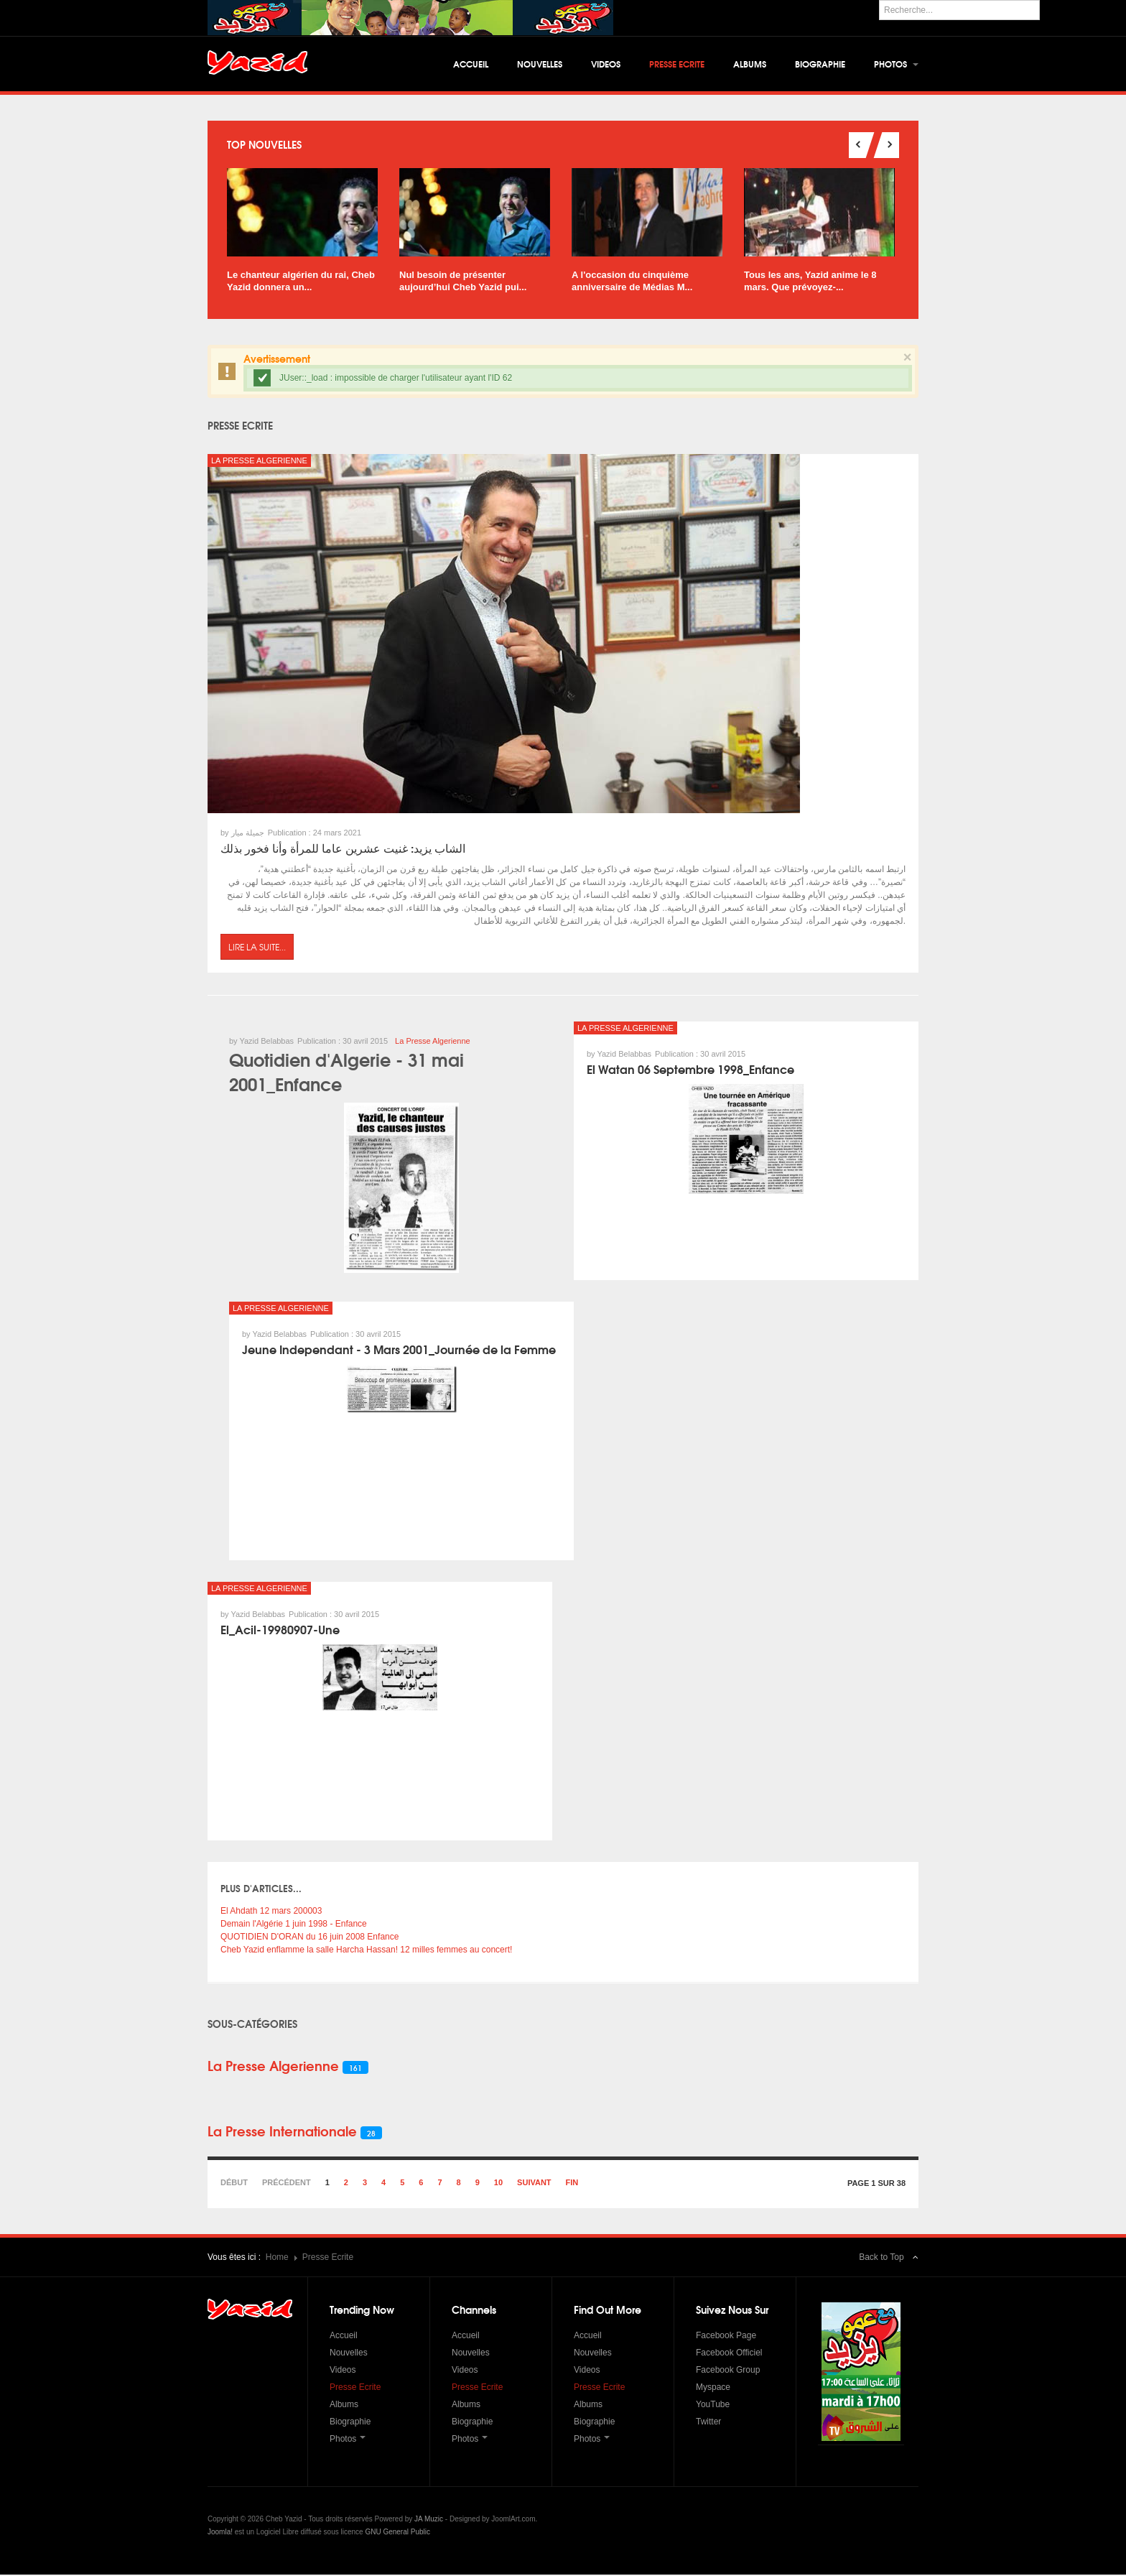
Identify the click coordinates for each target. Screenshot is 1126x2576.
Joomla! (220, 2533)
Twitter (708, 2423)
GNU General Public (397, 2533)
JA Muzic (428, 2520)
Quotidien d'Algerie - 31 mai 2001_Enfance (346, 1072)
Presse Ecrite (676, 64)
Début (234, 2183)
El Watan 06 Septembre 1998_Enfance (690, 1070)
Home (277, 2258)
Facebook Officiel (729, 2354)
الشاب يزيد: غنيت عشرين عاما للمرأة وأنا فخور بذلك (342, 849)
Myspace (713, 2388)
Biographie (820, 64)
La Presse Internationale (282, 2132)
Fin (572, 2183)
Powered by (853, 2532)
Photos (896, 64)
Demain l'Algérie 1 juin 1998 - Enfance (293, 1925)
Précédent (286, 2183)
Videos (605, 64)
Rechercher (879, 0)
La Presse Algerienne (259, 462)
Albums (749, 64)
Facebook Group (728, 2371)
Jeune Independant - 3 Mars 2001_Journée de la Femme (399, 1350)
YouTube (713, 2406)
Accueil (470, 64)
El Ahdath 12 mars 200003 (271, 1912)
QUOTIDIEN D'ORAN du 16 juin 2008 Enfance (309, 1938)
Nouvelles (539, 64)
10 (498, 2183)
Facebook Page (726, 2337)
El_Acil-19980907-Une (280, 1630)
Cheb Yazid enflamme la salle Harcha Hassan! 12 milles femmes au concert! (366, 1951)
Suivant (534, 2183)
